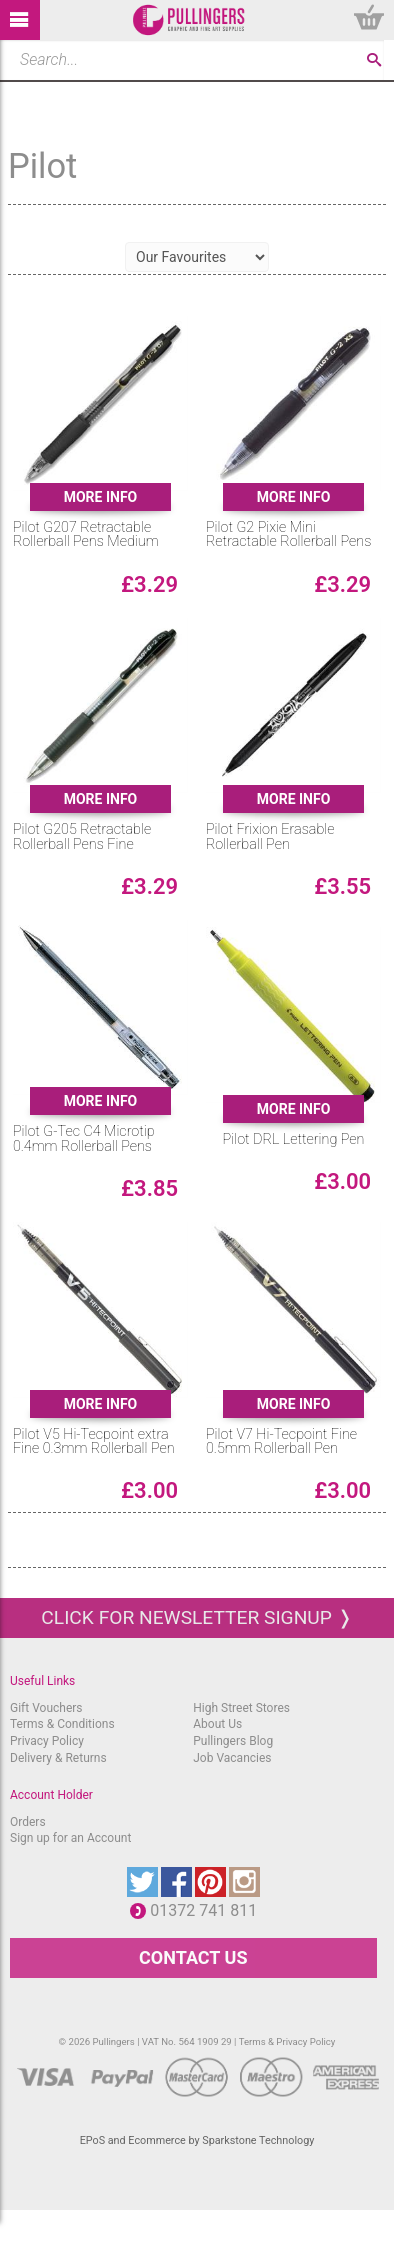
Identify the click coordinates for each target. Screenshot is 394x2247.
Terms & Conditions (62, 1724)
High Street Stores (241, 1708)
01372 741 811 (208, 1910)
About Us (217, 1724)
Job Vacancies (232, 1758)
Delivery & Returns (58, 1758)
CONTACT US (193, 1957)
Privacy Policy (47, 1741)
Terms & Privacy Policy (287, 2041)
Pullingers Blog (233, 1741)
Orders (28, 1822)
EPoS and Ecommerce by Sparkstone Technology (197, 2140)
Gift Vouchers (46, 1708)
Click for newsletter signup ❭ (196, 1617)
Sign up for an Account (70, 1838)
